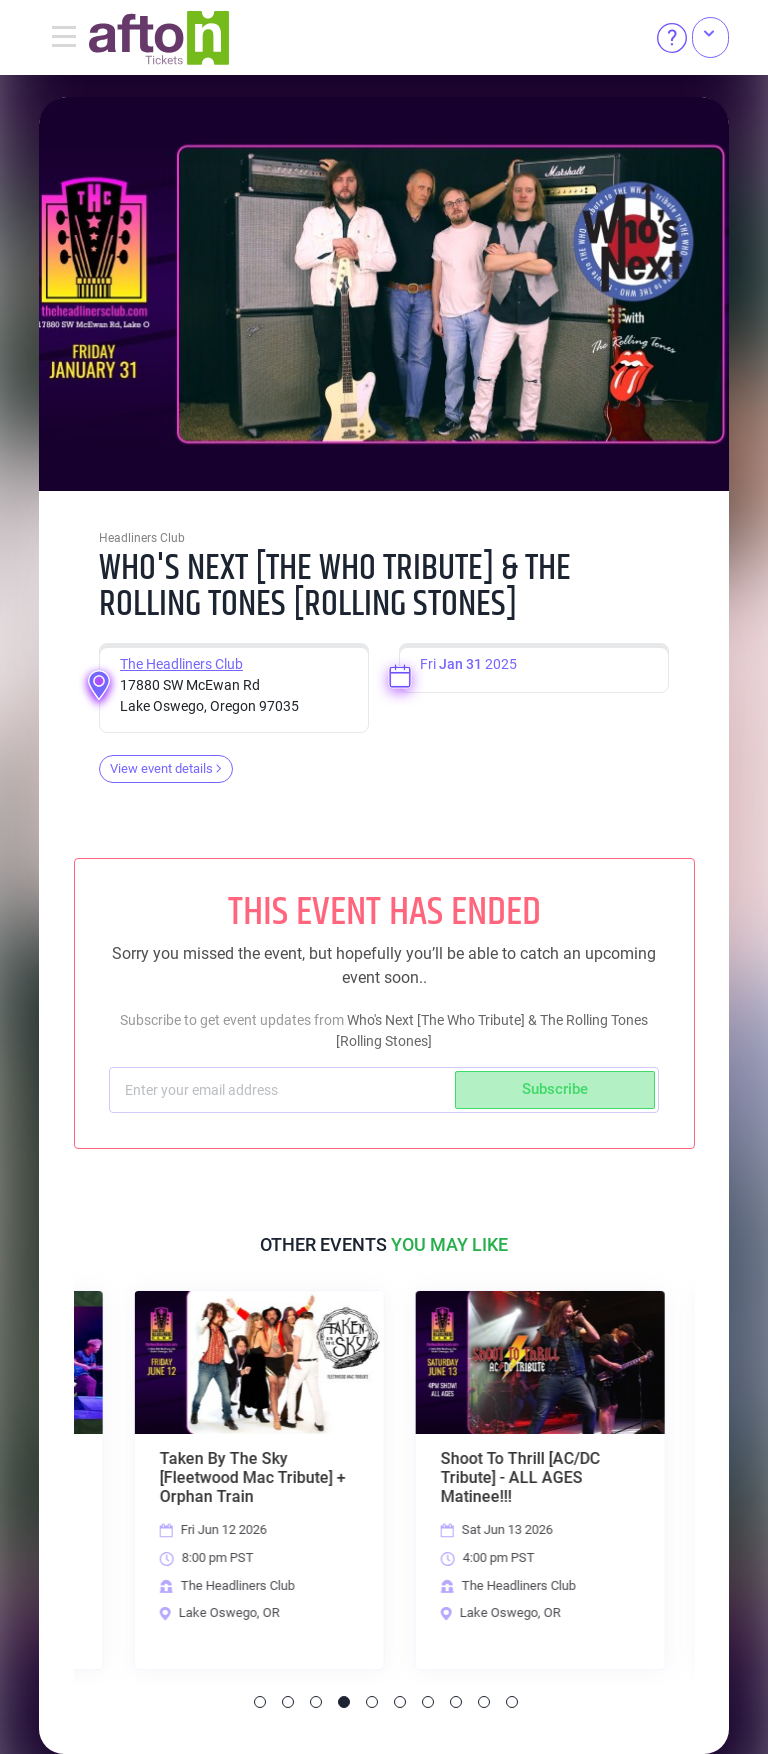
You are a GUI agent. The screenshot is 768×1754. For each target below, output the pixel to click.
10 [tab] (512, 1702)
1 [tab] (260, 1702)
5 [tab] (372, 1702)
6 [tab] (400, 1702)
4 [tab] (344, 1702)
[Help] (672, 38)
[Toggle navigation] (64, 38)
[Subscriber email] (284, 1090)
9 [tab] (484, 1702)
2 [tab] (288, 1702)
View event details (166, 768)
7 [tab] (428, 1702)
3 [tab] (316, 1702)
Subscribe (555, 1089)
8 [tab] (456, 1702)
